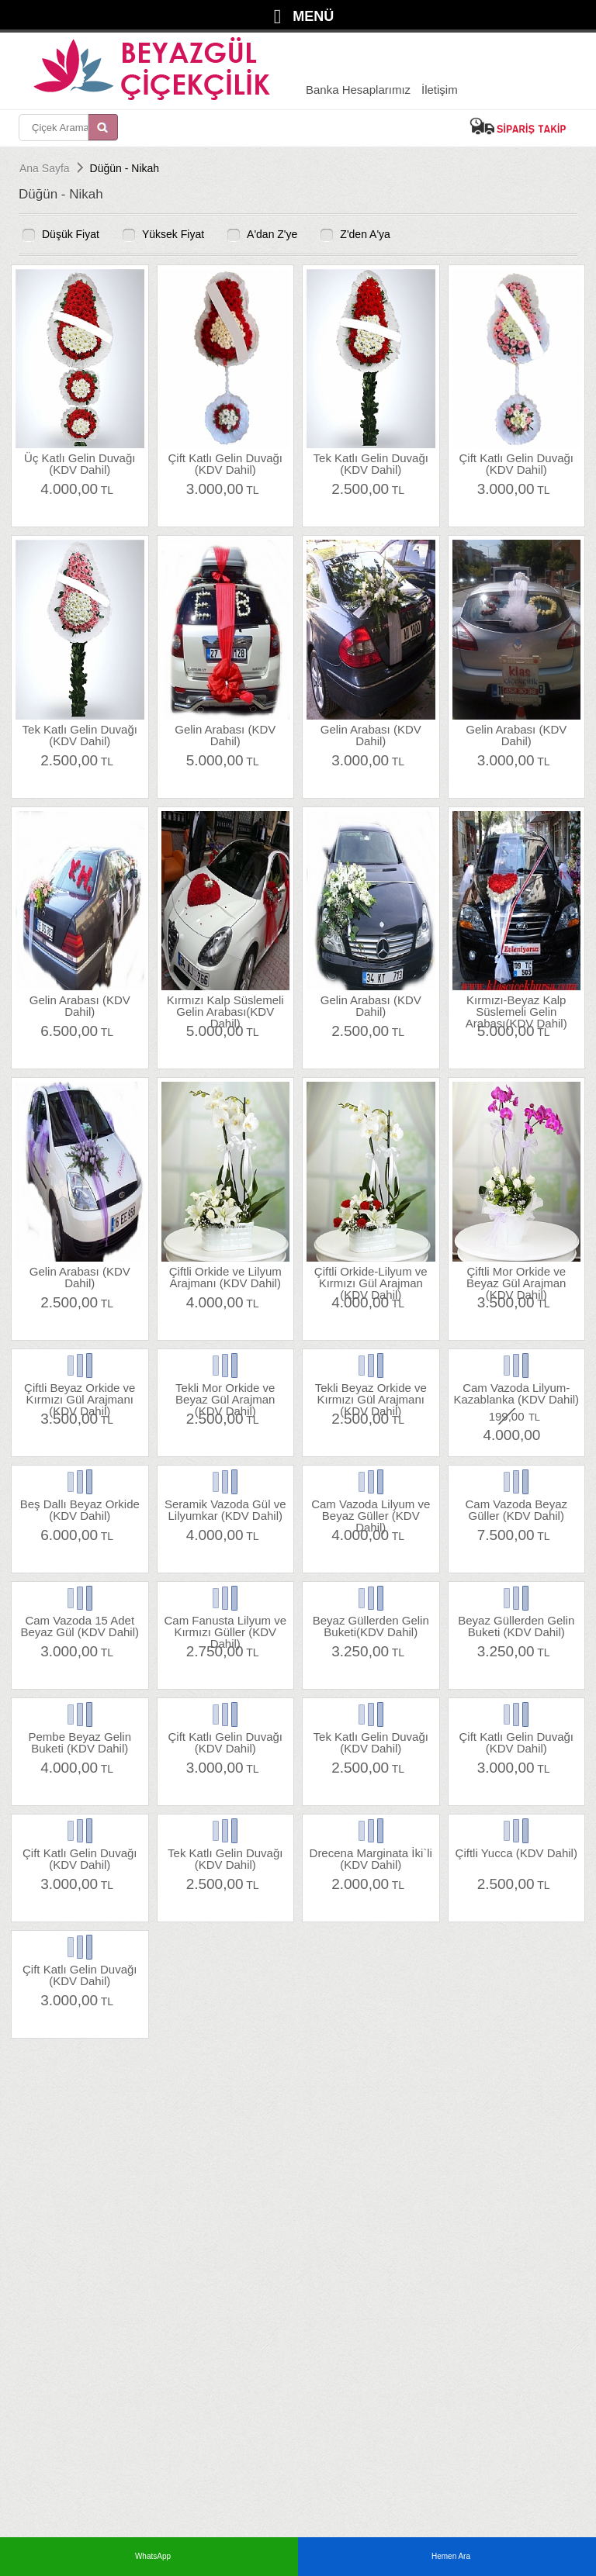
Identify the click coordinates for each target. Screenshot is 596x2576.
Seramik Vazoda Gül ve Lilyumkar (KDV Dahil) (225, 1509)
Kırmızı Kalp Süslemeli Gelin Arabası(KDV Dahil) (225, 1005)
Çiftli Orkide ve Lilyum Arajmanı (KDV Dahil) (225, 1277)
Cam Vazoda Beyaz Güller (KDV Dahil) (516, 1509)
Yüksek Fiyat (173, 234)
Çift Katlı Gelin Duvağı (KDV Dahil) (225, 463)
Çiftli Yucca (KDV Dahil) (516, 1852)
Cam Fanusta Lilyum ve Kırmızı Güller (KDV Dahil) (225, 1626)
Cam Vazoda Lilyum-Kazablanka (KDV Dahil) (516, 1393)
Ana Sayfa (44, 168)
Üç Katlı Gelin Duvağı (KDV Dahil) (79, 463)
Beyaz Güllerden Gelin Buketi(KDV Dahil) (371, 1626)
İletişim (439, 89)
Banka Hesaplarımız (358, 89)
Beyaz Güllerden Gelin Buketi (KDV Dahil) (516, 1626)
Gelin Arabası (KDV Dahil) (225, 735)
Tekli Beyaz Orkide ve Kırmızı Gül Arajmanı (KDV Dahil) (371, 1393)
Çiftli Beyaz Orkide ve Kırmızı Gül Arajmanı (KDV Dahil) (79, 1393)
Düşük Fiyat (70, 234)
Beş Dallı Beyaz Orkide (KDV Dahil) (80, 1509)
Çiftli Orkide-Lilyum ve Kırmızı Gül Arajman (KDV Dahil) (371, 1277)
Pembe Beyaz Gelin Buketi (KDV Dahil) (79, 1742)
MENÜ (313, 16)
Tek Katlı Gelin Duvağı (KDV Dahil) (371, 463)
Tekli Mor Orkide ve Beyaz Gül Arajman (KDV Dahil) (225, 1393)
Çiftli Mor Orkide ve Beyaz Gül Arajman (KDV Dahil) (516, 1277)
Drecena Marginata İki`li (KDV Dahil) (371, 1858)
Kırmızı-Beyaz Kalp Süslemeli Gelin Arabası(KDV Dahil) (516, 1005)
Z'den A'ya (365, 234)
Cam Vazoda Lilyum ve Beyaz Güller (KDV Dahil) (370, 1509)
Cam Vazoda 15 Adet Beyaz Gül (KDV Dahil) (79, 1626)
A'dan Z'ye (272, 234)
